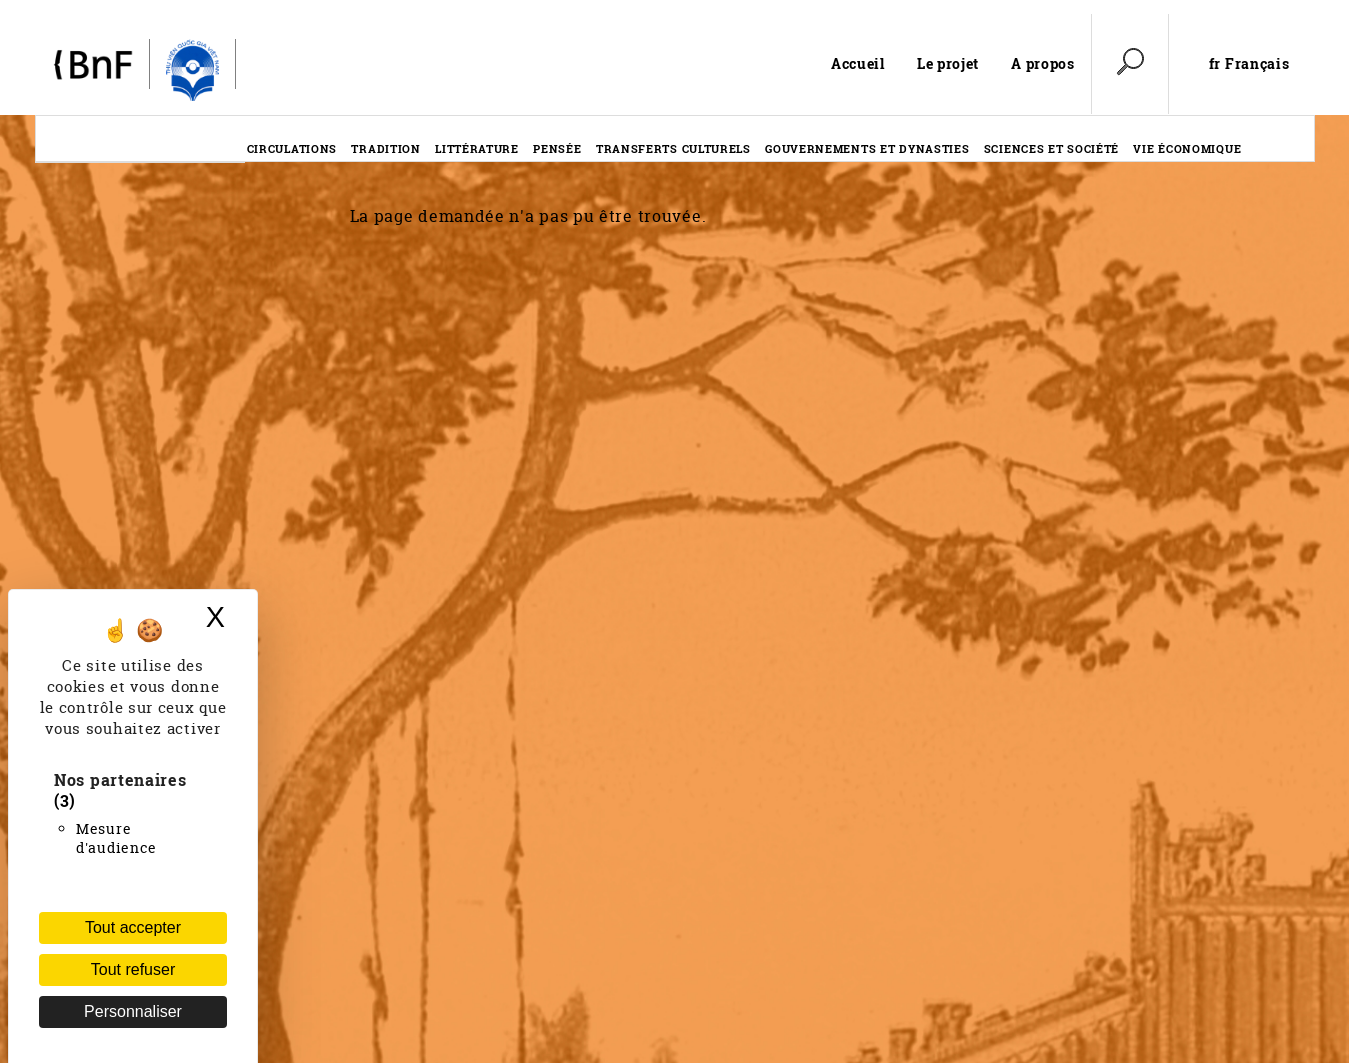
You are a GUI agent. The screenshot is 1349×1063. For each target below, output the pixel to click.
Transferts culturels (673, 148)
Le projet (948, 63)
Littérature (477, 148)
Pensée (557, 148)
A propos (1043, 63)
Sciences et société (1051, 148)
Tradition (385, 148)
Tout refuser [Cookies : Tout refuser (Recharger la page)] (133, 969)
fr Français (1249, 64)
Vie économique (1187, 148)
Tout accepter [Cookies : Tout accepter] (133, 927)
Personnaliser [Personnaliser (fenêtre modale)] (133, 1011)
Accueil (858, 63)
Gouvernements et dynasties (867, 148)
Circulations (292, 148)
